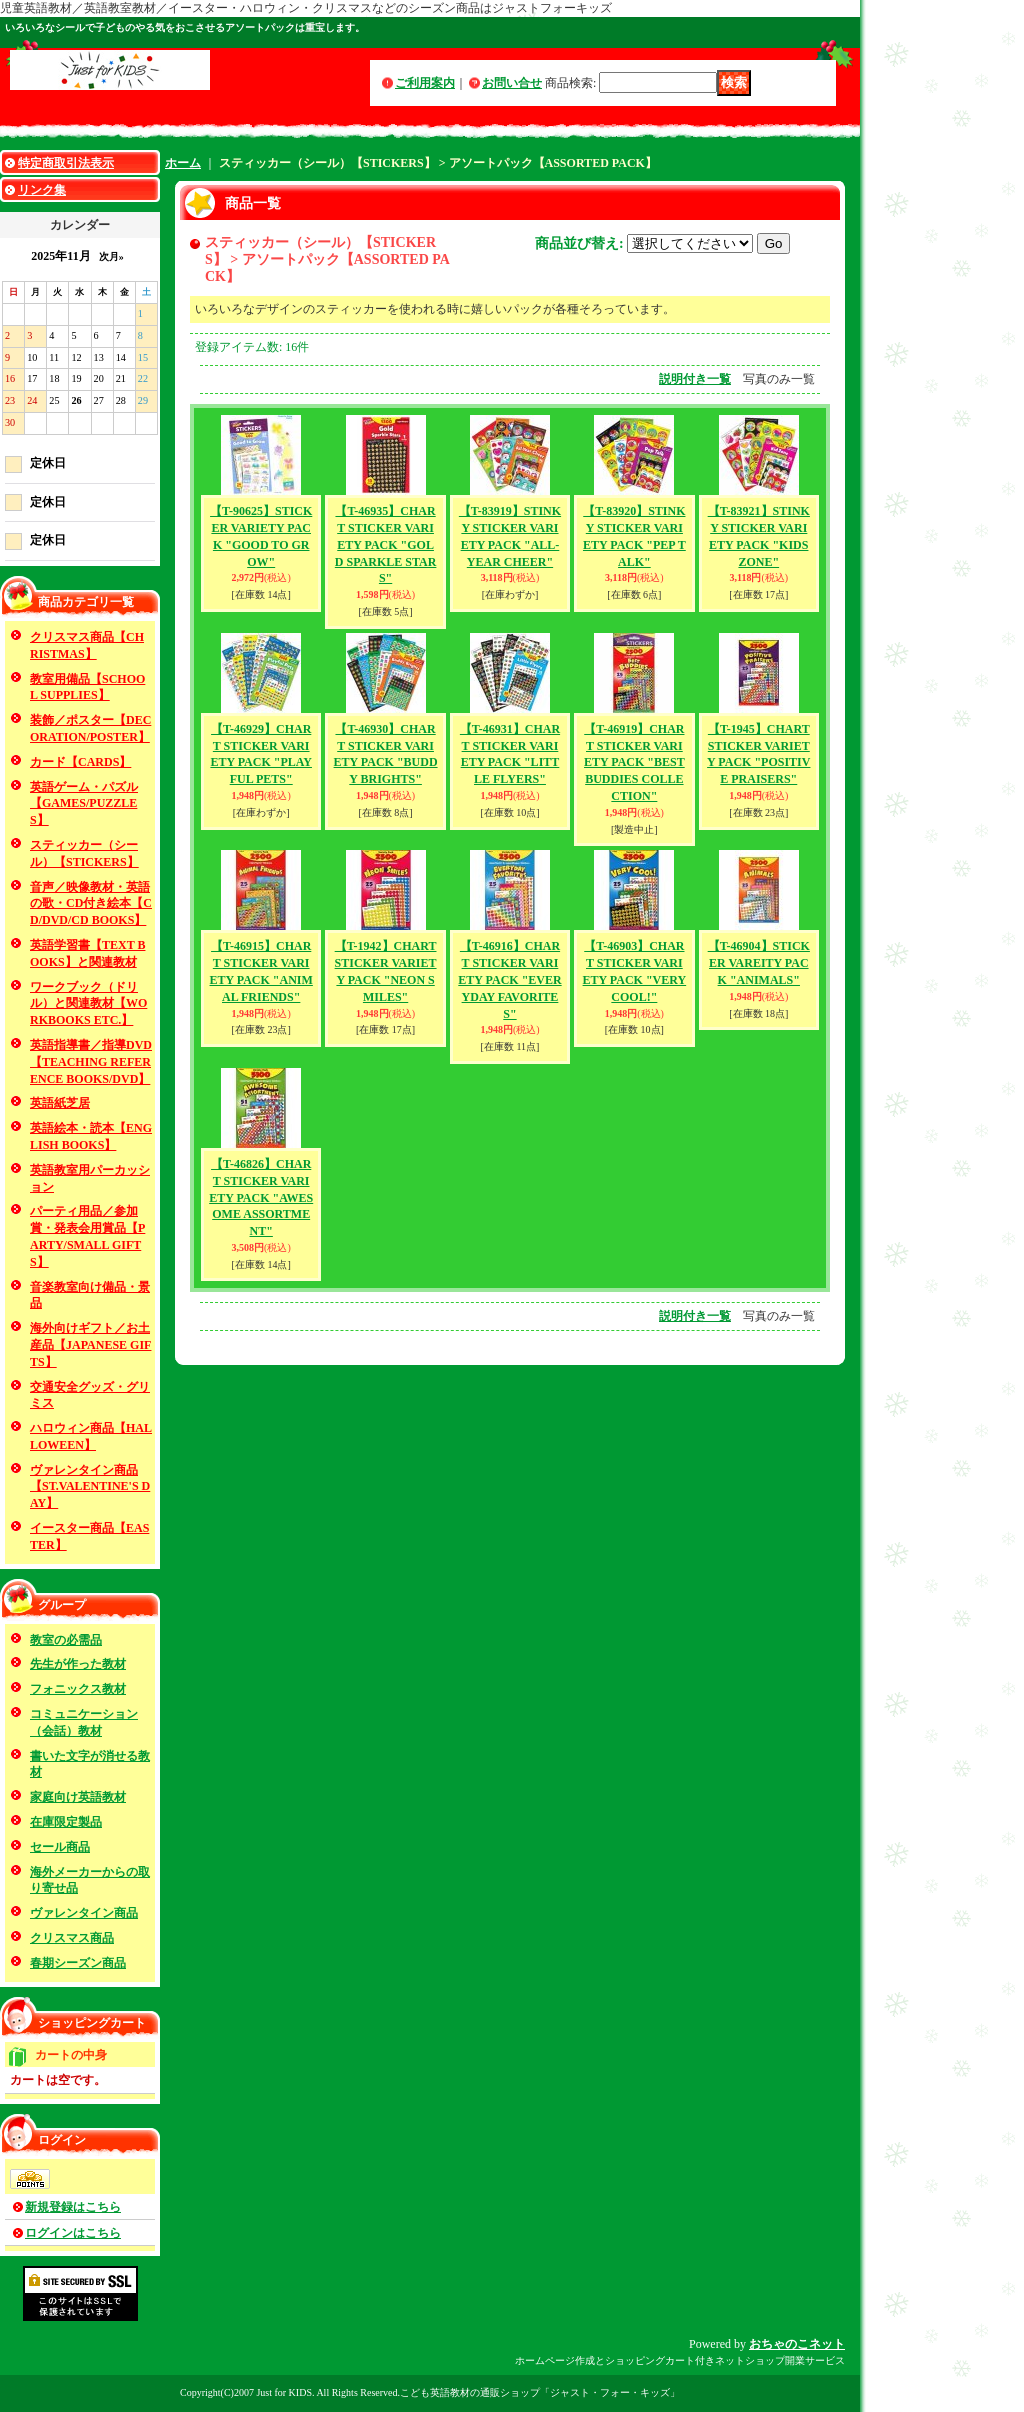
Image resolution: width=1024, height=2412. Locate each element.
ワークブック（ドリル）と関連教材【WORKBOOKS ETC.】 (88, 1004)
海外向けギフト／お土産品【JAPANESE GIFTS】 (90, 1345)
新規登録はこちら (73, 2207)
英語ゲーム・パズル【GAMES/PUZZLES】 (84, 804)
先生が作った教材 (78, 1664)
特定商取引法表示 (66, 163)
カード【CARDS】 (80, 762)
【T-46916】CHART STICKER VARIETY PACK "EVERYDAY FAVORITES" (509, 979)
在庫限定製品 (66, 1822)
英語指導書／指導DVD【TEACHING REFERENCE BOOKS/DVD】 (91, 1062)
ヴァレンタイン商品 (84, 1913)
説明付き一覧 (695, 379)
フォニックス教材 (78, 1689)
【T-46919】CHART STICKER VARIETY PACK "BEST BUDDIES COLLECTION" (634, 762)
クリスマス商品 (72, 1938)
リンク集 (42, 190)
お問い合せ (512, 83)
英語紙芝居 (60, 1103)
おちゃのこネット (797, 2344)
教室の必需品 (66, 1640)
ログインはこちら (73, 2233)
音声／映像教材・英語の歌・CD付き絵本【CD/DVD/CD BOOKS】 (91, 904)
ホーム (183, 163)
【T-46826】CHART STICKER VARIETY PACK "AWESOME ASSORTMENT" (261, 1197)
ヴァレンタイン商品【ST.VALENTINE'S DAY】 (90, 1487)
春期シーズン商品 (78, 1963)
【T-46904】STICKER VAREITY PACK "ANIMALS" (759, 963)
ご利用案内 (425, 83)
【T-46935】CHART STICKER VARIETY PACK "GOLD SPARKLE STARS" (386, 544)
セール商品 (60, 1847)
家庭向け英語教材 (78, 1797)
